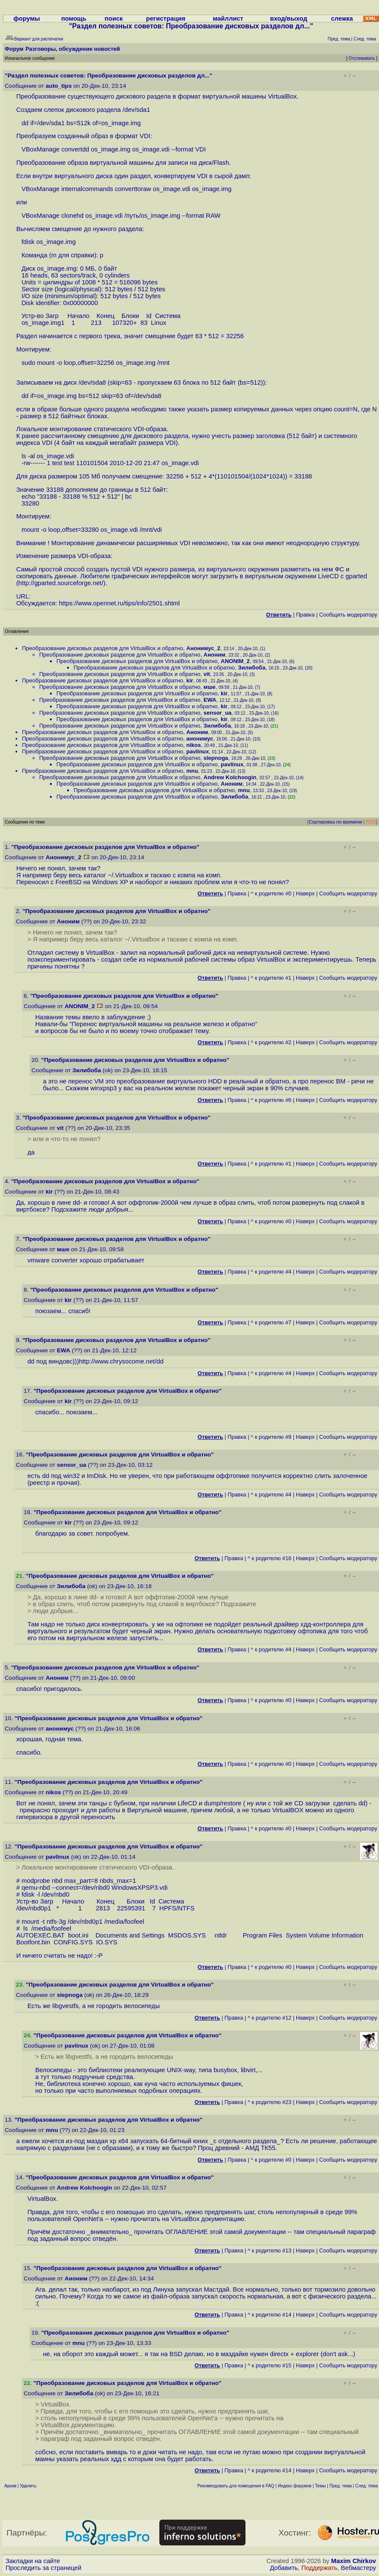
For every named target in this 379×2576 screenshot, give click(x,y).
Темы (320, 2485)
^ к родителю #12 (270, 2018)
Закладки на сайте (33, 2560)
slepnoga (216, 758)
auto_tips (58, 86)
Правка (305, 614)
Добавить (284, 2567)
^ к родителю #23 (270, 2102)
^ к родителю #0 (271, 893)
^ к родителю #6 (271, 1100)
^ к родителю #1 (271, 978)
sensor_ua (218, 713)
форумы (26, 18)
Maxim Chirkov (353, 2560)
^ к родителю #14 (270, 2314)
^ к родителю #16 (270, 1558)
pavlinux (197, 751)
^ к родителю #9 (271, 1437)
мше (210, 687)
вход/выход (288, 18)
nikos (193, 745)
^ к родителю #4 (271, 1271)
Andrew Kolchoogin (230, 777)
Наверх (305, 893)
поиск (114, 18)
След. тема (366, 2485)
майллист (228, 18)
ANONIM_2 (235, 661)
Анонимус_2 (203, 648)
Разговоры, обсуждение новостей (72, 49)
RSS (371, 821)
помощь (74, 18)
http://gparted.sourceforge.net (60, 583)
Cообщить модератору (348, 614)
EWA (210, 700)
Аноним (215, 654)
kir (189, 680)
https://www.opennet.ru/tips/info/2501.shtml (119, 603)
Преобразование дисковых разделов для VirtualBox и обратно (102, 648)
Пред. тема (340, 2485)
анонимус (199, 738)
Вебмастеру (358, 2567)
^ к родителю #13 (270, 2250)
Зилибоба (252, 667)
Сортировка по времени (335, 821)
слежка (342, 18)
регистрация (165, 18)
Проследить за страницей (43, 2567)
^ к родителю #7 (271, 1322)
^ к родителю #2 (271, 1042)
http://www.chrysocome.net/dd (121, 1361)
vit (207, 674)
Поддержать (319, 2567)
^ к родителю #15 (270, 2365)
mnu (192, 771)
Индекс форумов (294, 2485)
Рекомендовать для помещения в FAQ (235, 2485)
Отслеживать (361, 58)
